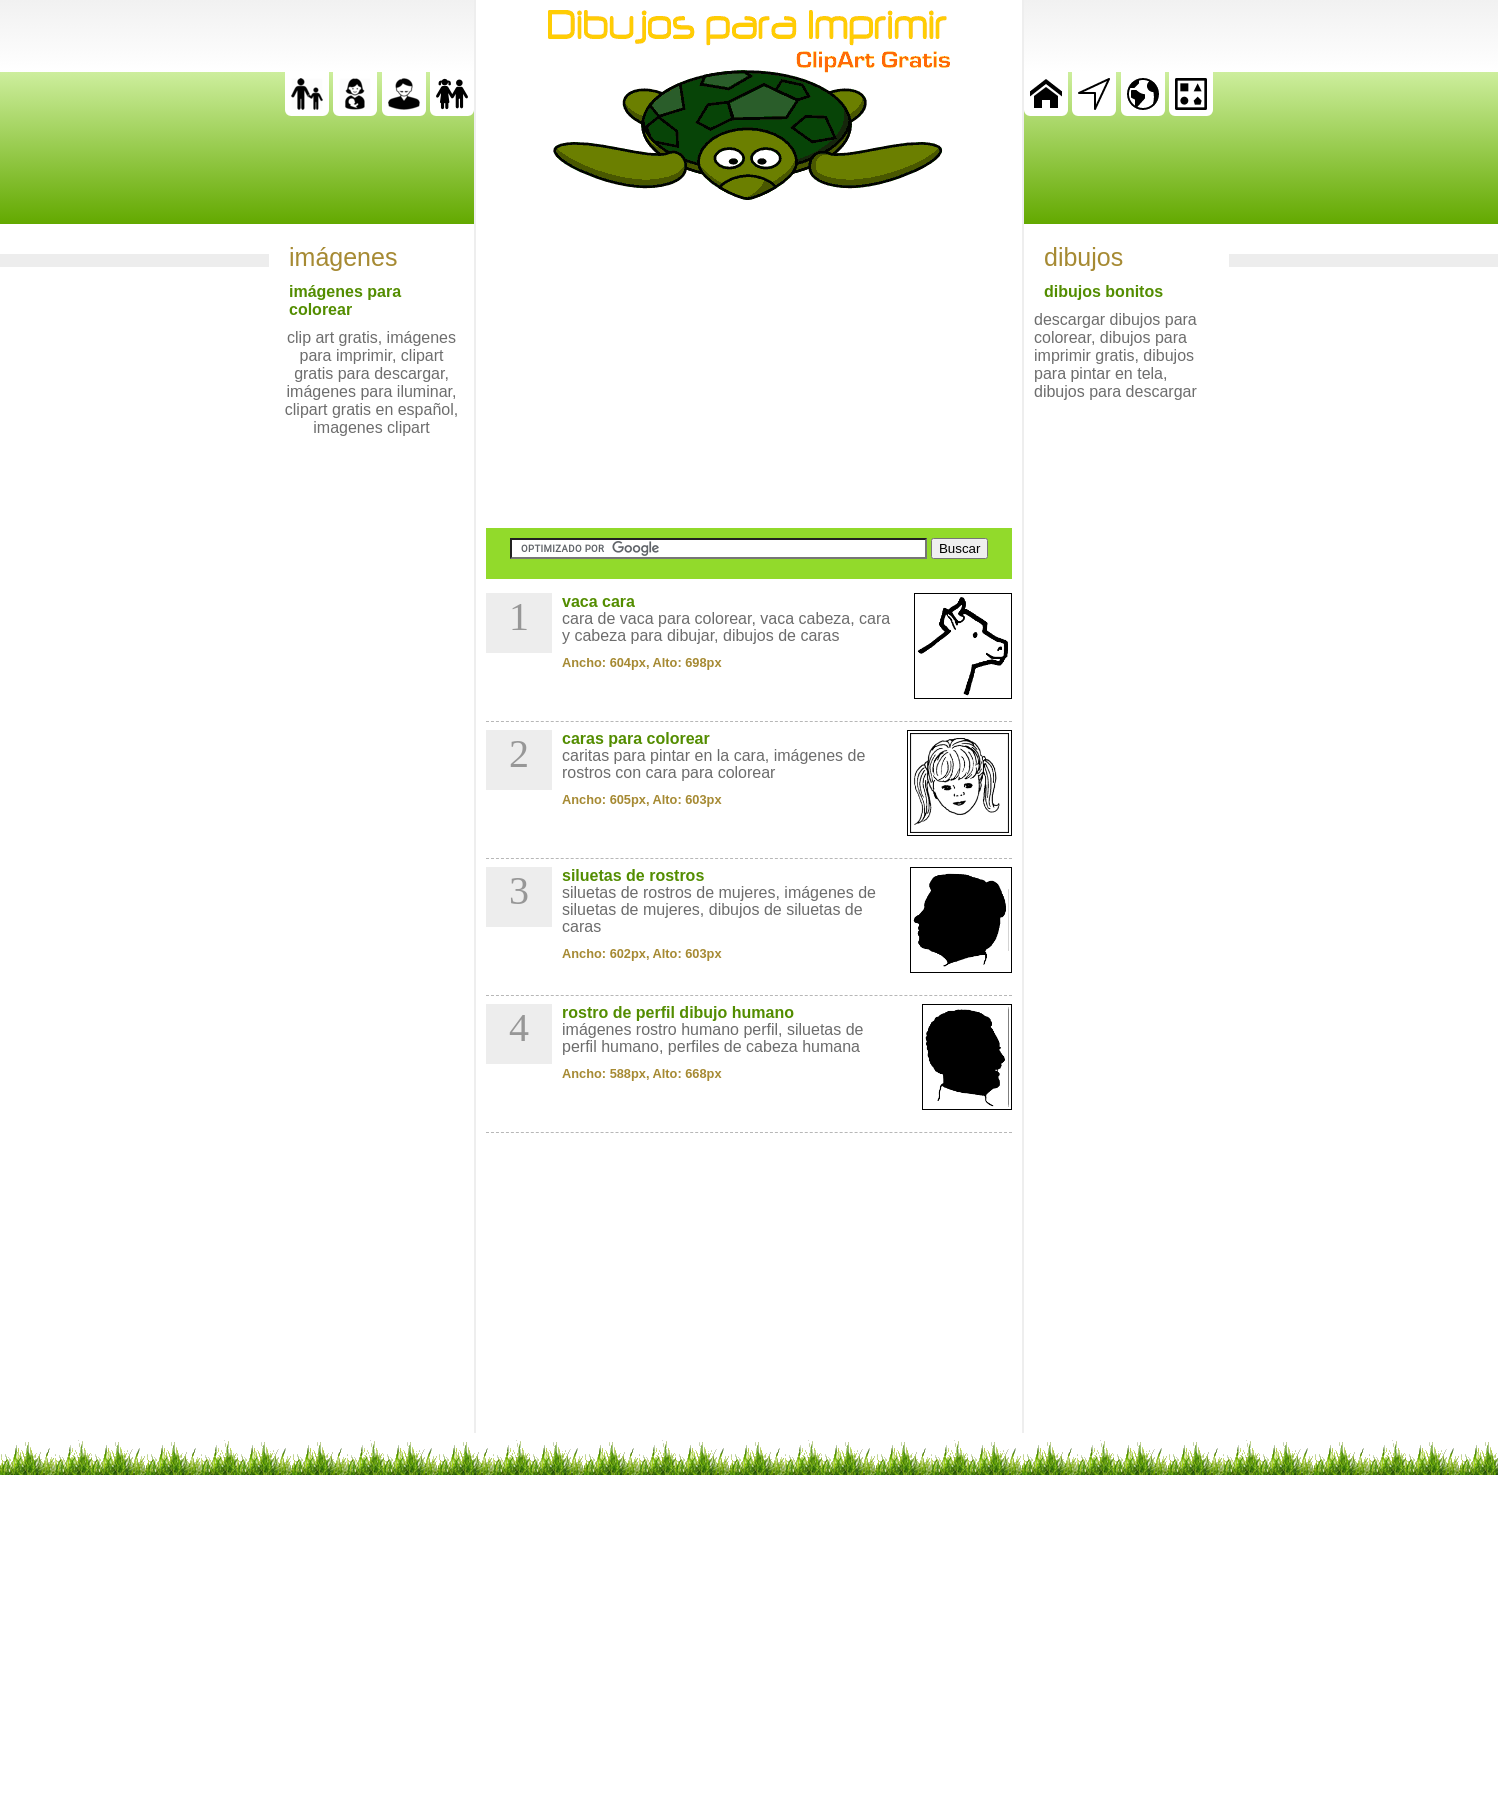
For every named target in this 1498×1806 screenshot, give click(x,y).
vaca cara (598, 601)
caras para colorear (636, 738)
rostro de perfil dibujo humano (678, 1012)
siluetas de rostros (633, 875)
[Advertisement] (749, 364)
